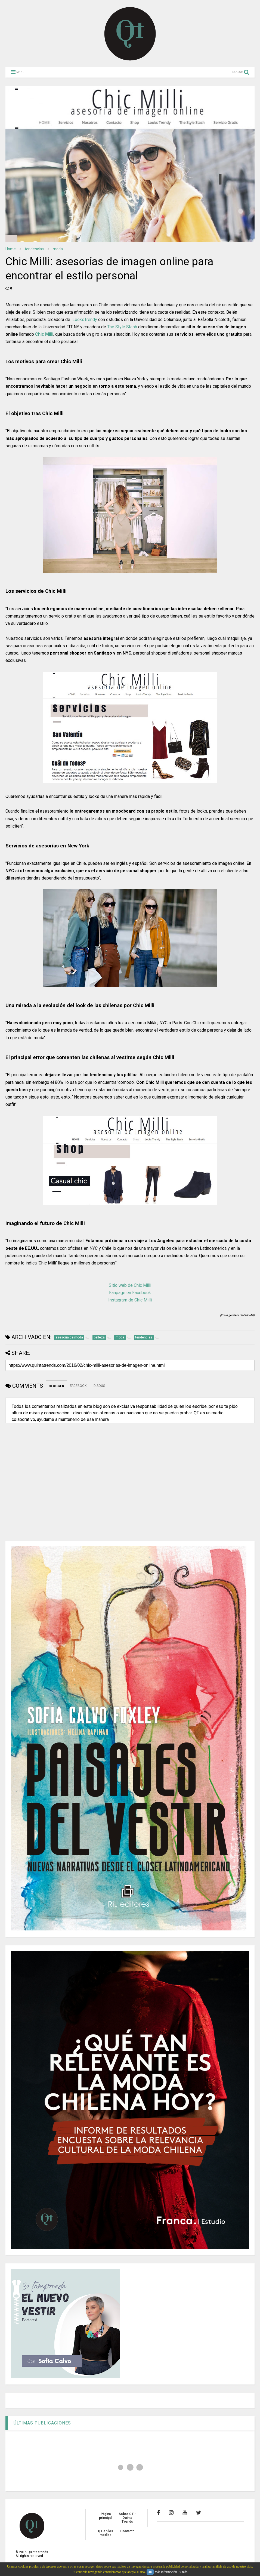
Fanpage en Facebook (130, 1292)
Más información (165, 2572)
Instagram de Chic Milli (130, 1300)
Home (10, 249)
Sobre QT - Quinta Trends (127, 2518)
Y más (183, 2572)
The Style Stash (122, 326)
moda (58, 249)
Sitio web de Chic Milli (130, 1285)
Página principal (105, 2516)
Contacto (127, 2531)
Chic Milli (44, 334)
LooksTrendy (84, 319)
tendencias (34, 249)
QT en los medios (105, 2533)
